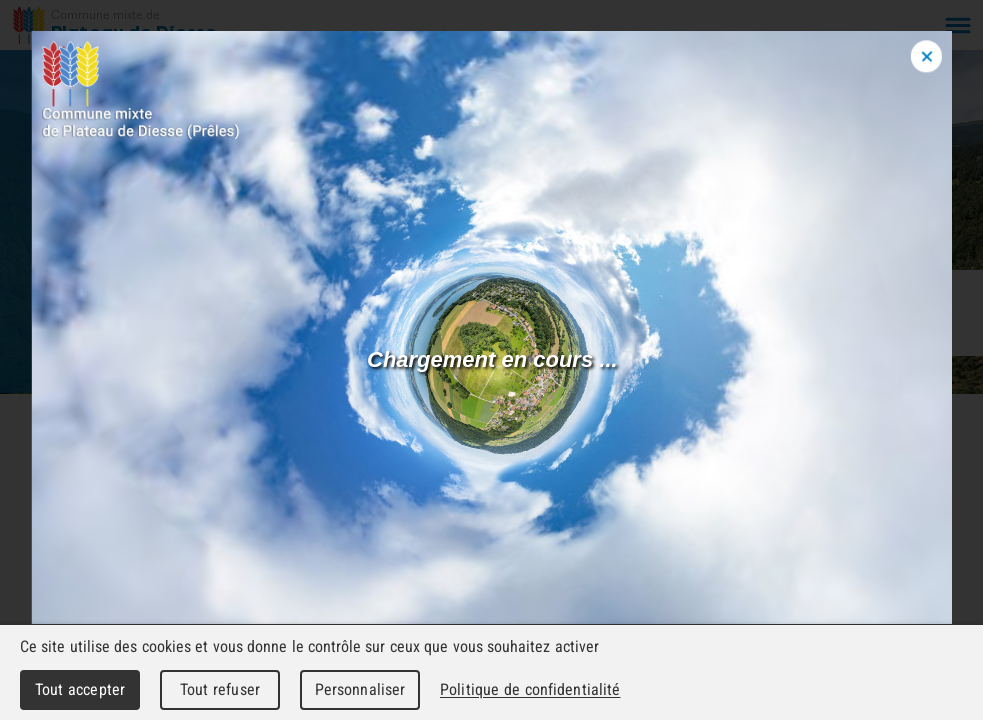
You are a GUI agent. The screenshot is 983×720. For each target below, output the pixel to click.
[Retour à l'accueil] (115, 25)
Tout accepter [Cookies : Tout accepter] (80, 689)
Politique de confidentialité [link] (530, 689)
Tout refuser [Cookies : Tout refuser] (220, 689)
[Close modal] (926, 56)
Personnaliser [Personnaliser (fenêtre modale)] (360, 689)
